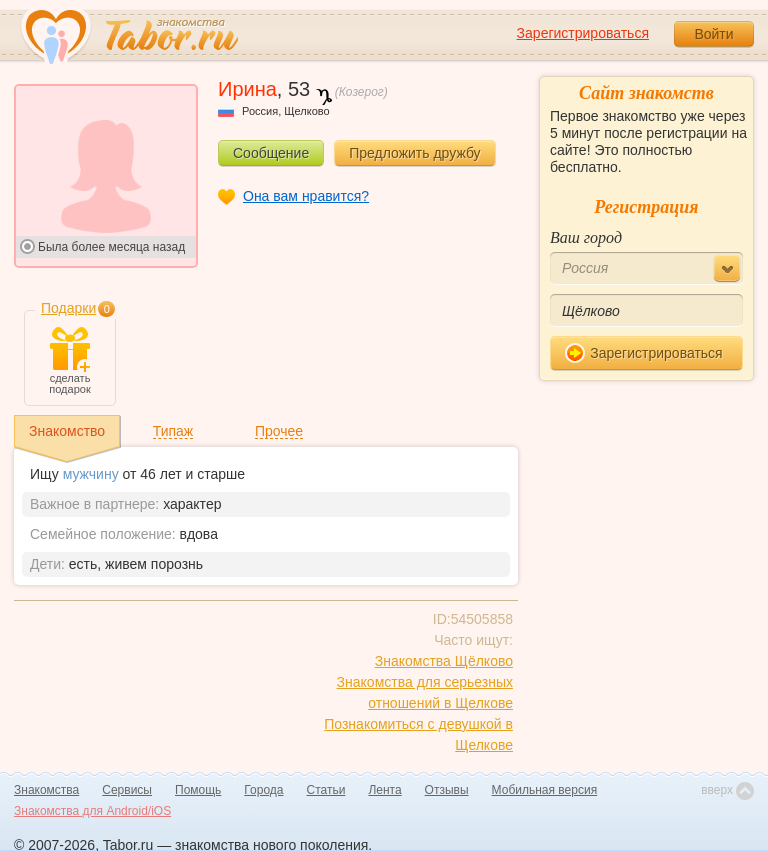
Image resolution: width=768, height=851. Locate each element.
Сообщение (271, 153)
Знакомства (46, 790)
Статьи (326, 790)
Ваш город (586, 237)
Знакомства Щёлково (444, 661)
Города (263, 790)
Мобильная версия (545, 790)
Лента (384, 790)
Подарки (68, 308)
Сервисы (127, 790)
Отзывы (447, 790)
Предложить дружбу (414, 153)
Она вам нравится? (306, 196)
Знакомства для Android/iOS (92, 811)
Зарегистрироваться (583, 33)
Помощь (198, 790)
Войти (713, 34)
